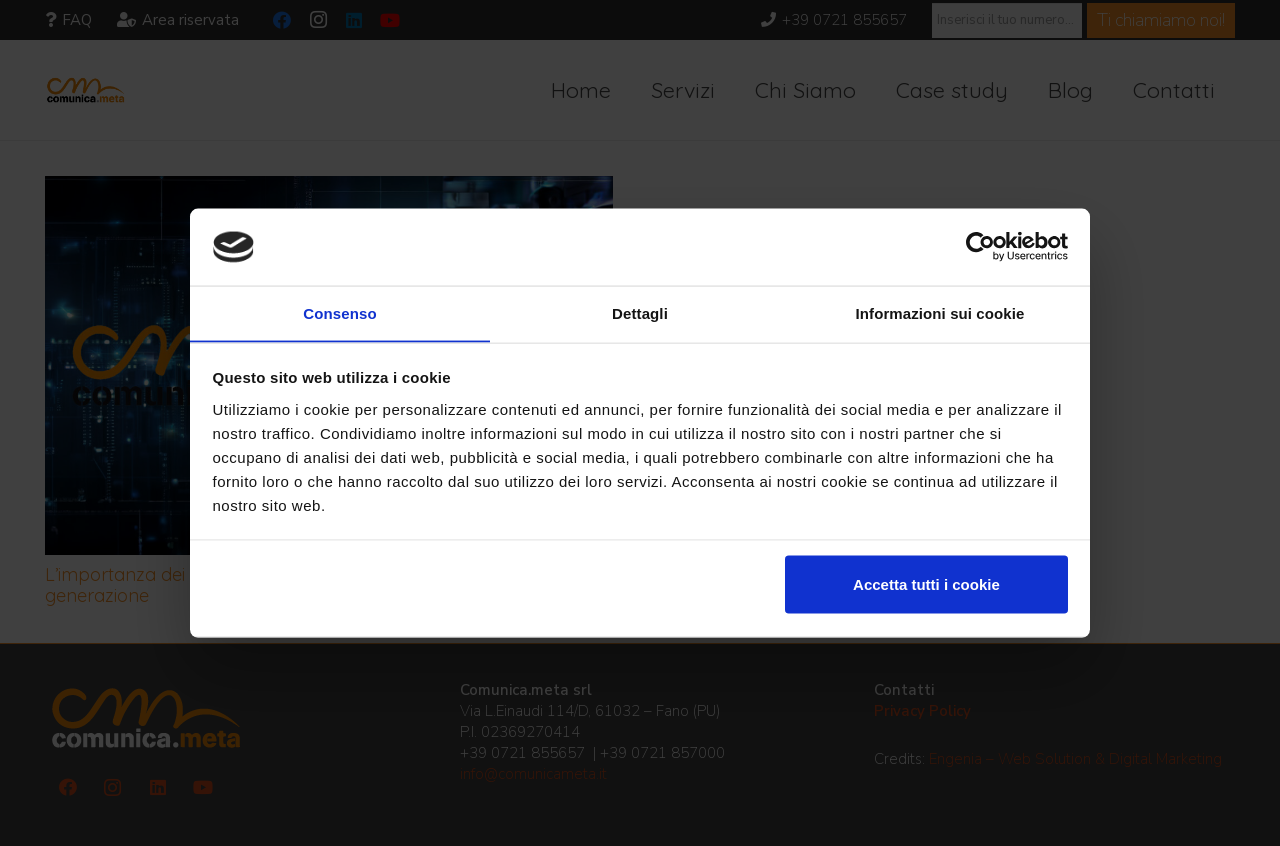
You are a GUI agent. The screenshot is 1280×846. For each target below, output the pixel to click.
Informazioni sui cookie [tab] (940, 312)
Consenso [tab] (339, 312)
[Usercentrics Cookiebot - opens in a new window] (980, 246)
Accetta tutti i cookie (926, 584)
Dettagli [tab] (640, 312)
